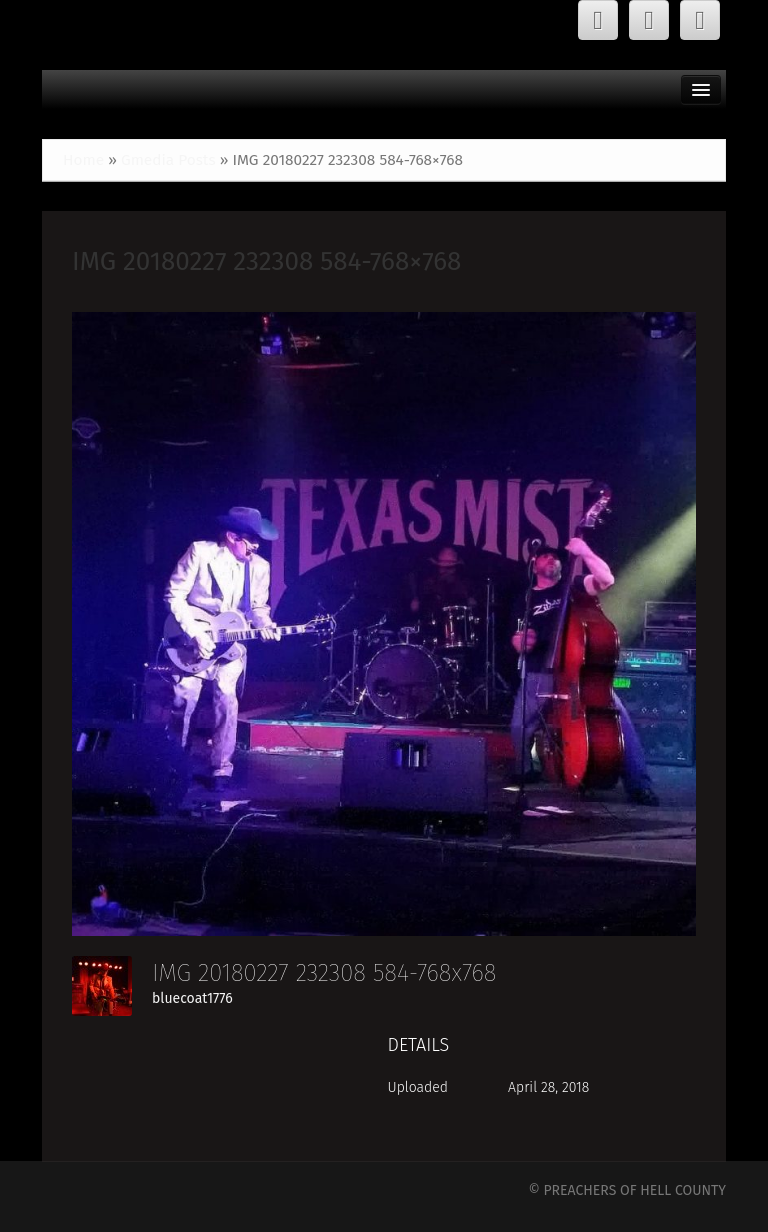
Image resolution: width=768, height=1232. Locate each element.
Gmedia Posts (168, 160)
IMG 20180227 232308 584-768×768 (266, 261)
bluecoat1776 (192, 998)
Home (83, 160)
